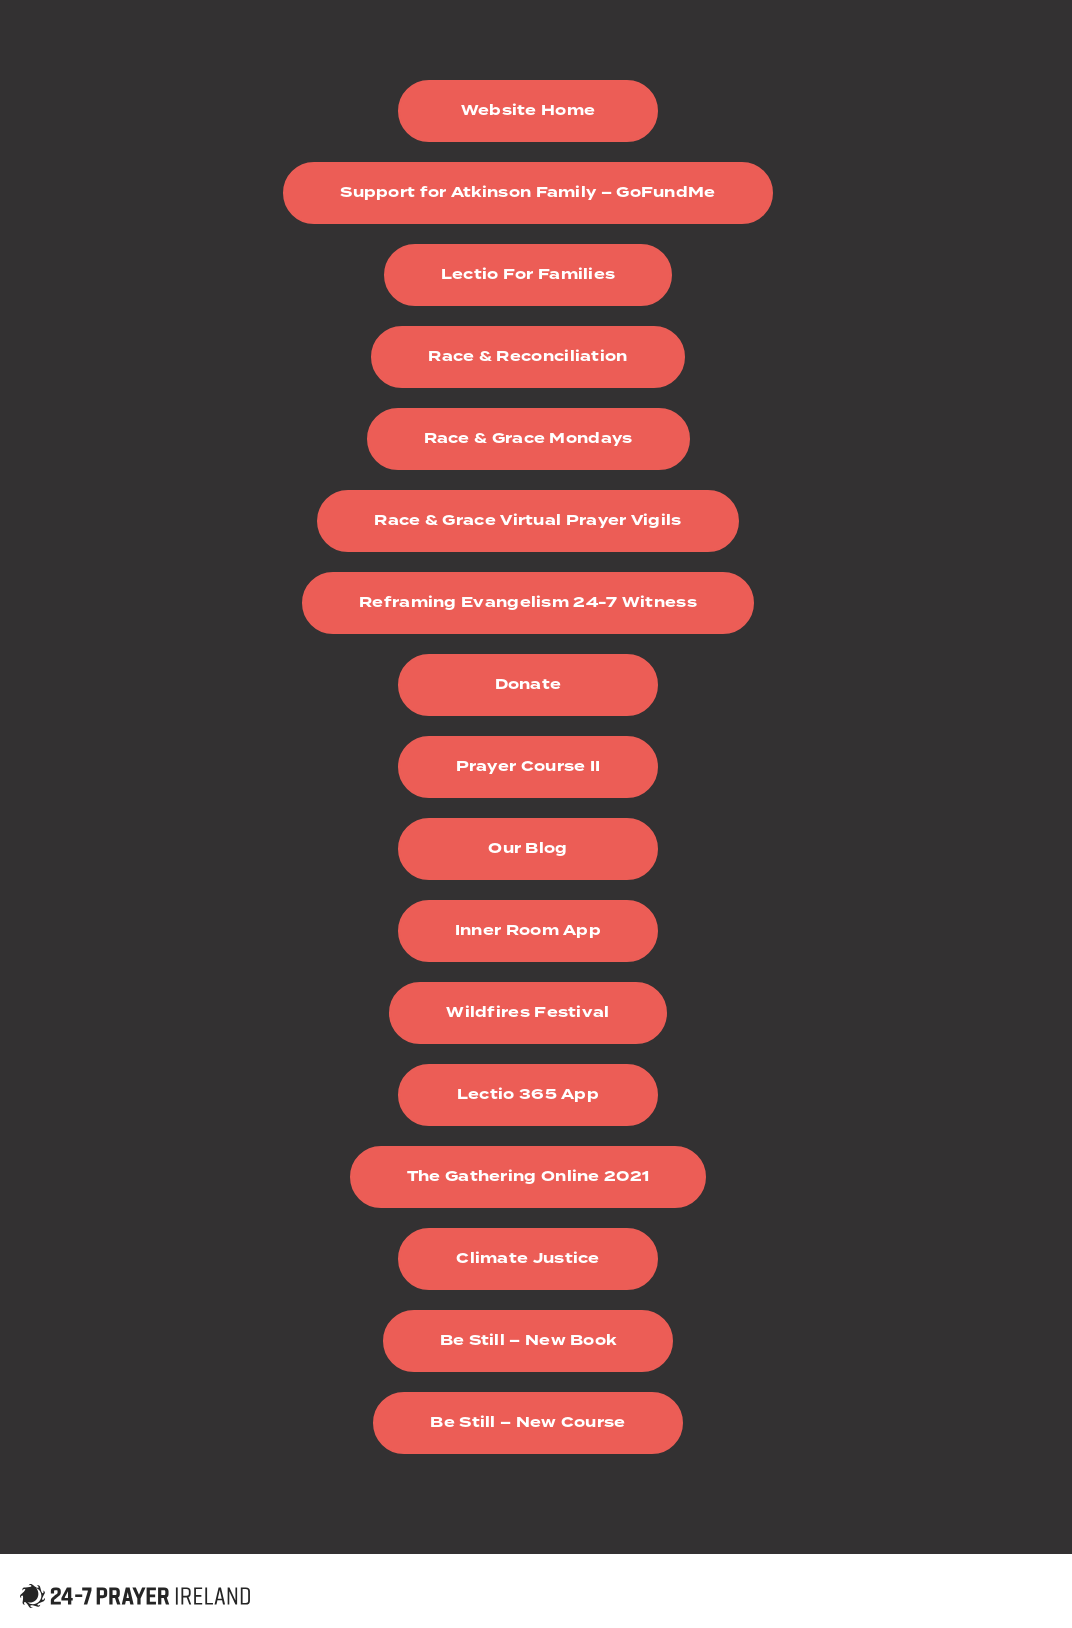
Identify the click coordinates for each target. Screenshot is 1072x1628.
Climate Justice (528, 1258)
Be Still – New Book (528, 1340)
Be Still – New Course (527, 1422)
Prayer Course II (528, 766)
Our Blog (527, 848)
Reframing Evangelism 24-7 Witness (528, 602)
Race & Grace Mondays (528, 438)
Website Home (528, 110)
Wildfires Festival (527, 1012)
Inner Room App (528, 930)
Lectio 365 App (528, 1094)
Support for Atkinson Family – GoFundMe (527, 192)
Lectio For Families (528, 274)
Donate (528, 684)
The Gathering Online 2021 (528, 1176)
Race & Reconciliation (527, 356)
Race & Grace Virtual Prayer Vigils (527, 520)
